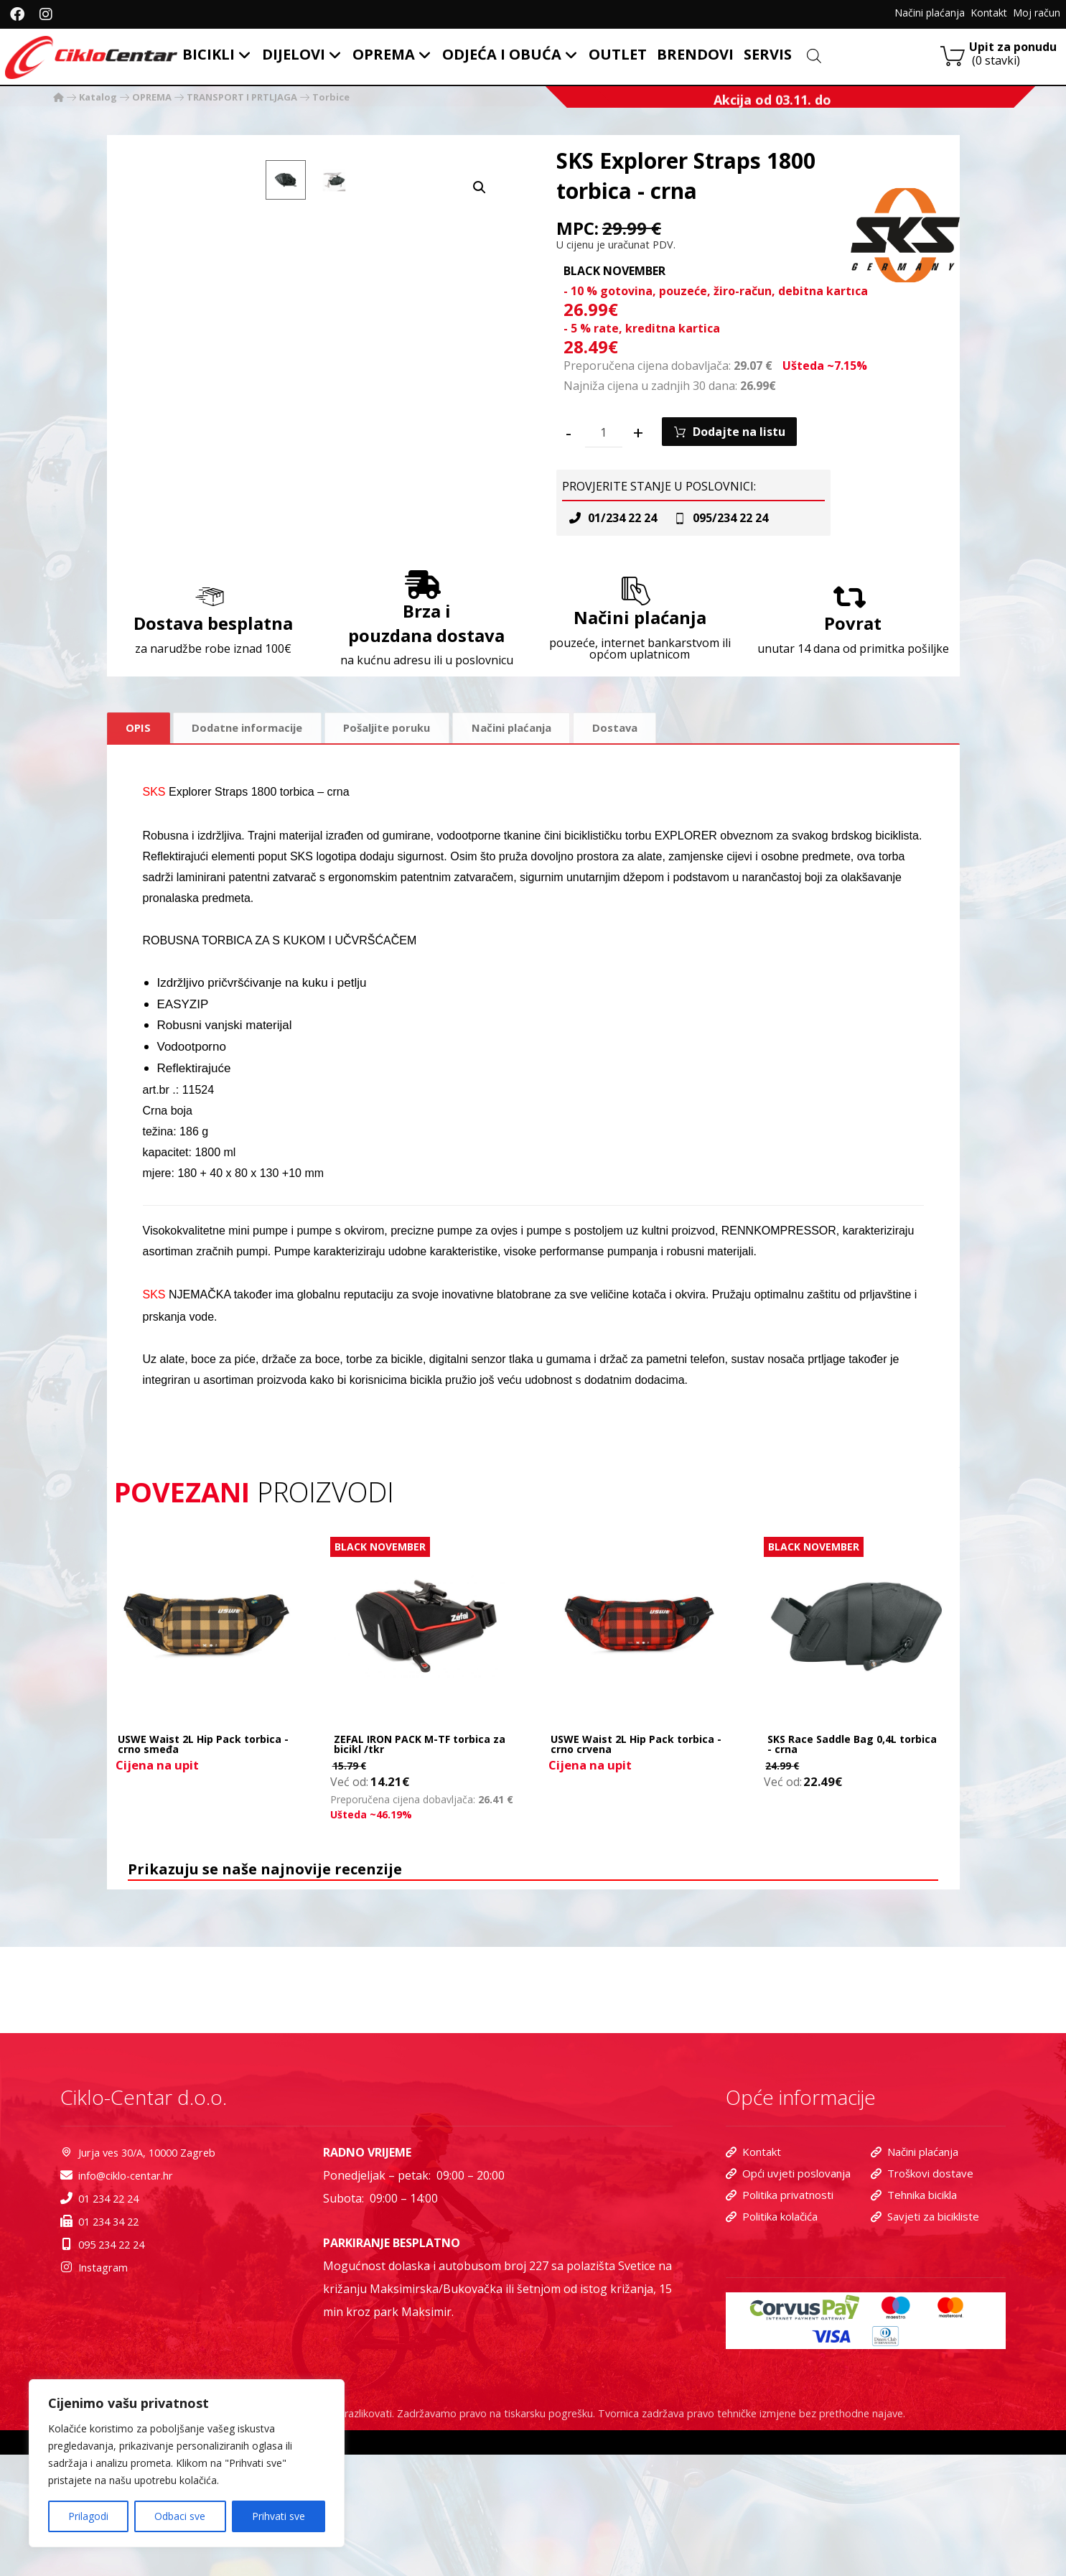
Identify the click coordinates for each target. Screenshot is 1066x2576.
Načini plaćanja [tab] (536, 776)
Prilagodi (88, 2516)
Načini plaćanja (914, 2275)
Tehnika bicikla (914, 2321)
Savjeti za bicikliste (925, 2344)
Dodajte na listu (741, 456)
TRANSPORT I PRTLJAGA (242, 98)
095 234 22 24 (109, 2373)
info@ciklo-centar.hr (126, 2300)
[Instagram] (46, 14)
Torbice (331, 98)
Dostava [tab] (645, 776)
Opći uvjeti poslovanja (788, 2298)
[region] (187, 2463)
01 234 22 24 (105, 2324)
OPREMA (152, 98)
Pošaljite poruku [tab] (402, 776)
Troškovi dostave (922, 2298)
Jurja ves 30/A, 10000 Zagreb (150, 2275)
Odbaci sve (179, 2516)
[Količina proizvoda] (603, 457)
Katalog (98, 98)
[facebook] (17, 14)
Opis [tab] (139, 776)
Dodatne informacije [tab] (253, 776)
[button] (479, 175)
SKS (154, 841)
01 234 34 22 (105, 2348)
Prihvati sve (278, 2516)
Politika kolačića (772, 2344)
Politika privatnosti (779, 2321)
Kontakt (753, 2275)
